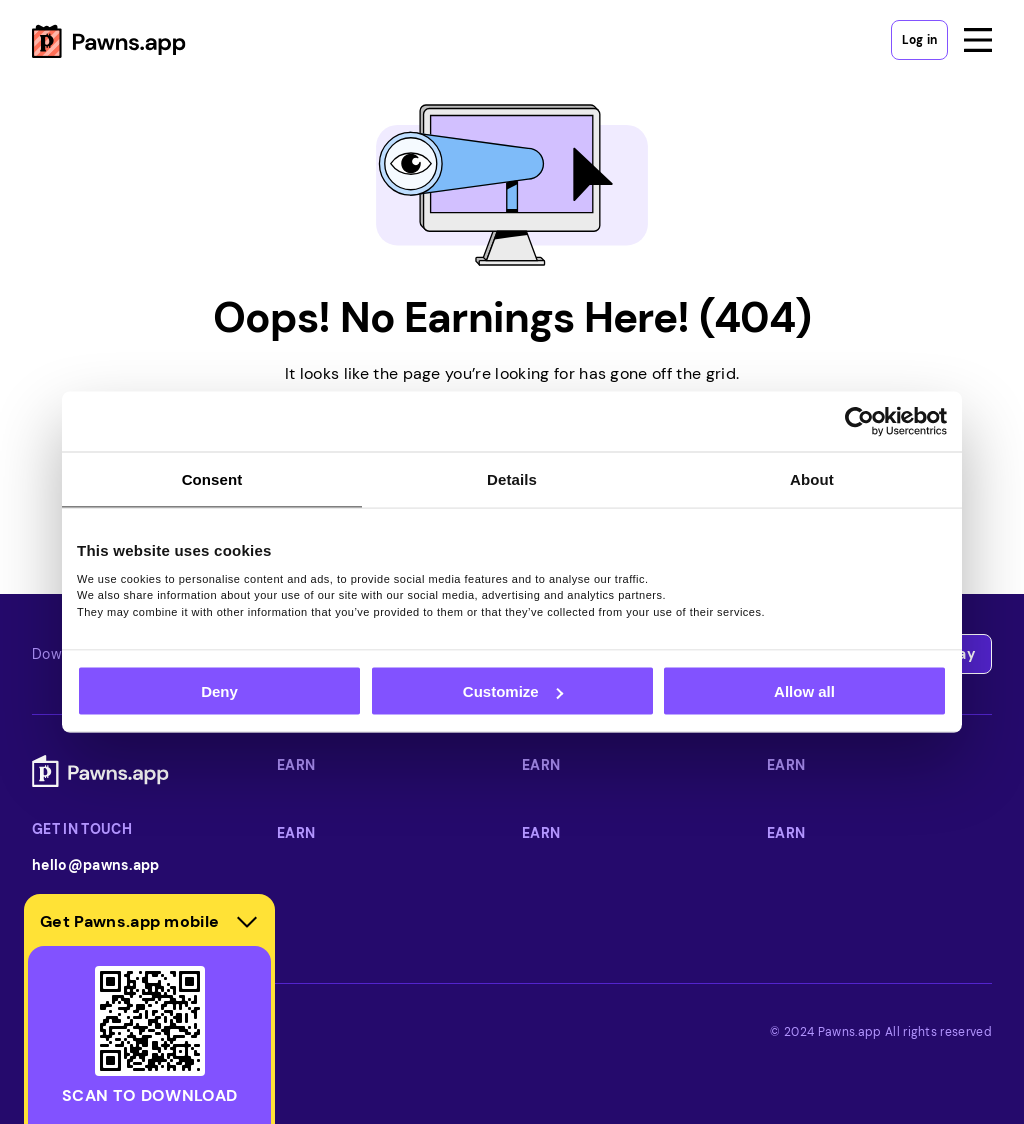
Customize (513, 691)
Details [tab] (512, 479)
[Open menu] (978, 40)
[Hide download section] (247, 922)
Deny (219, 691)
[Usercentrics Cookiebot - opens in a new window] (859, 422)
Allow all (804, 691)
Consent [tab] (212, 479)
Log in (919, 40)
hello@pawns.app (96, 865)
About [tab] (812, 479)
